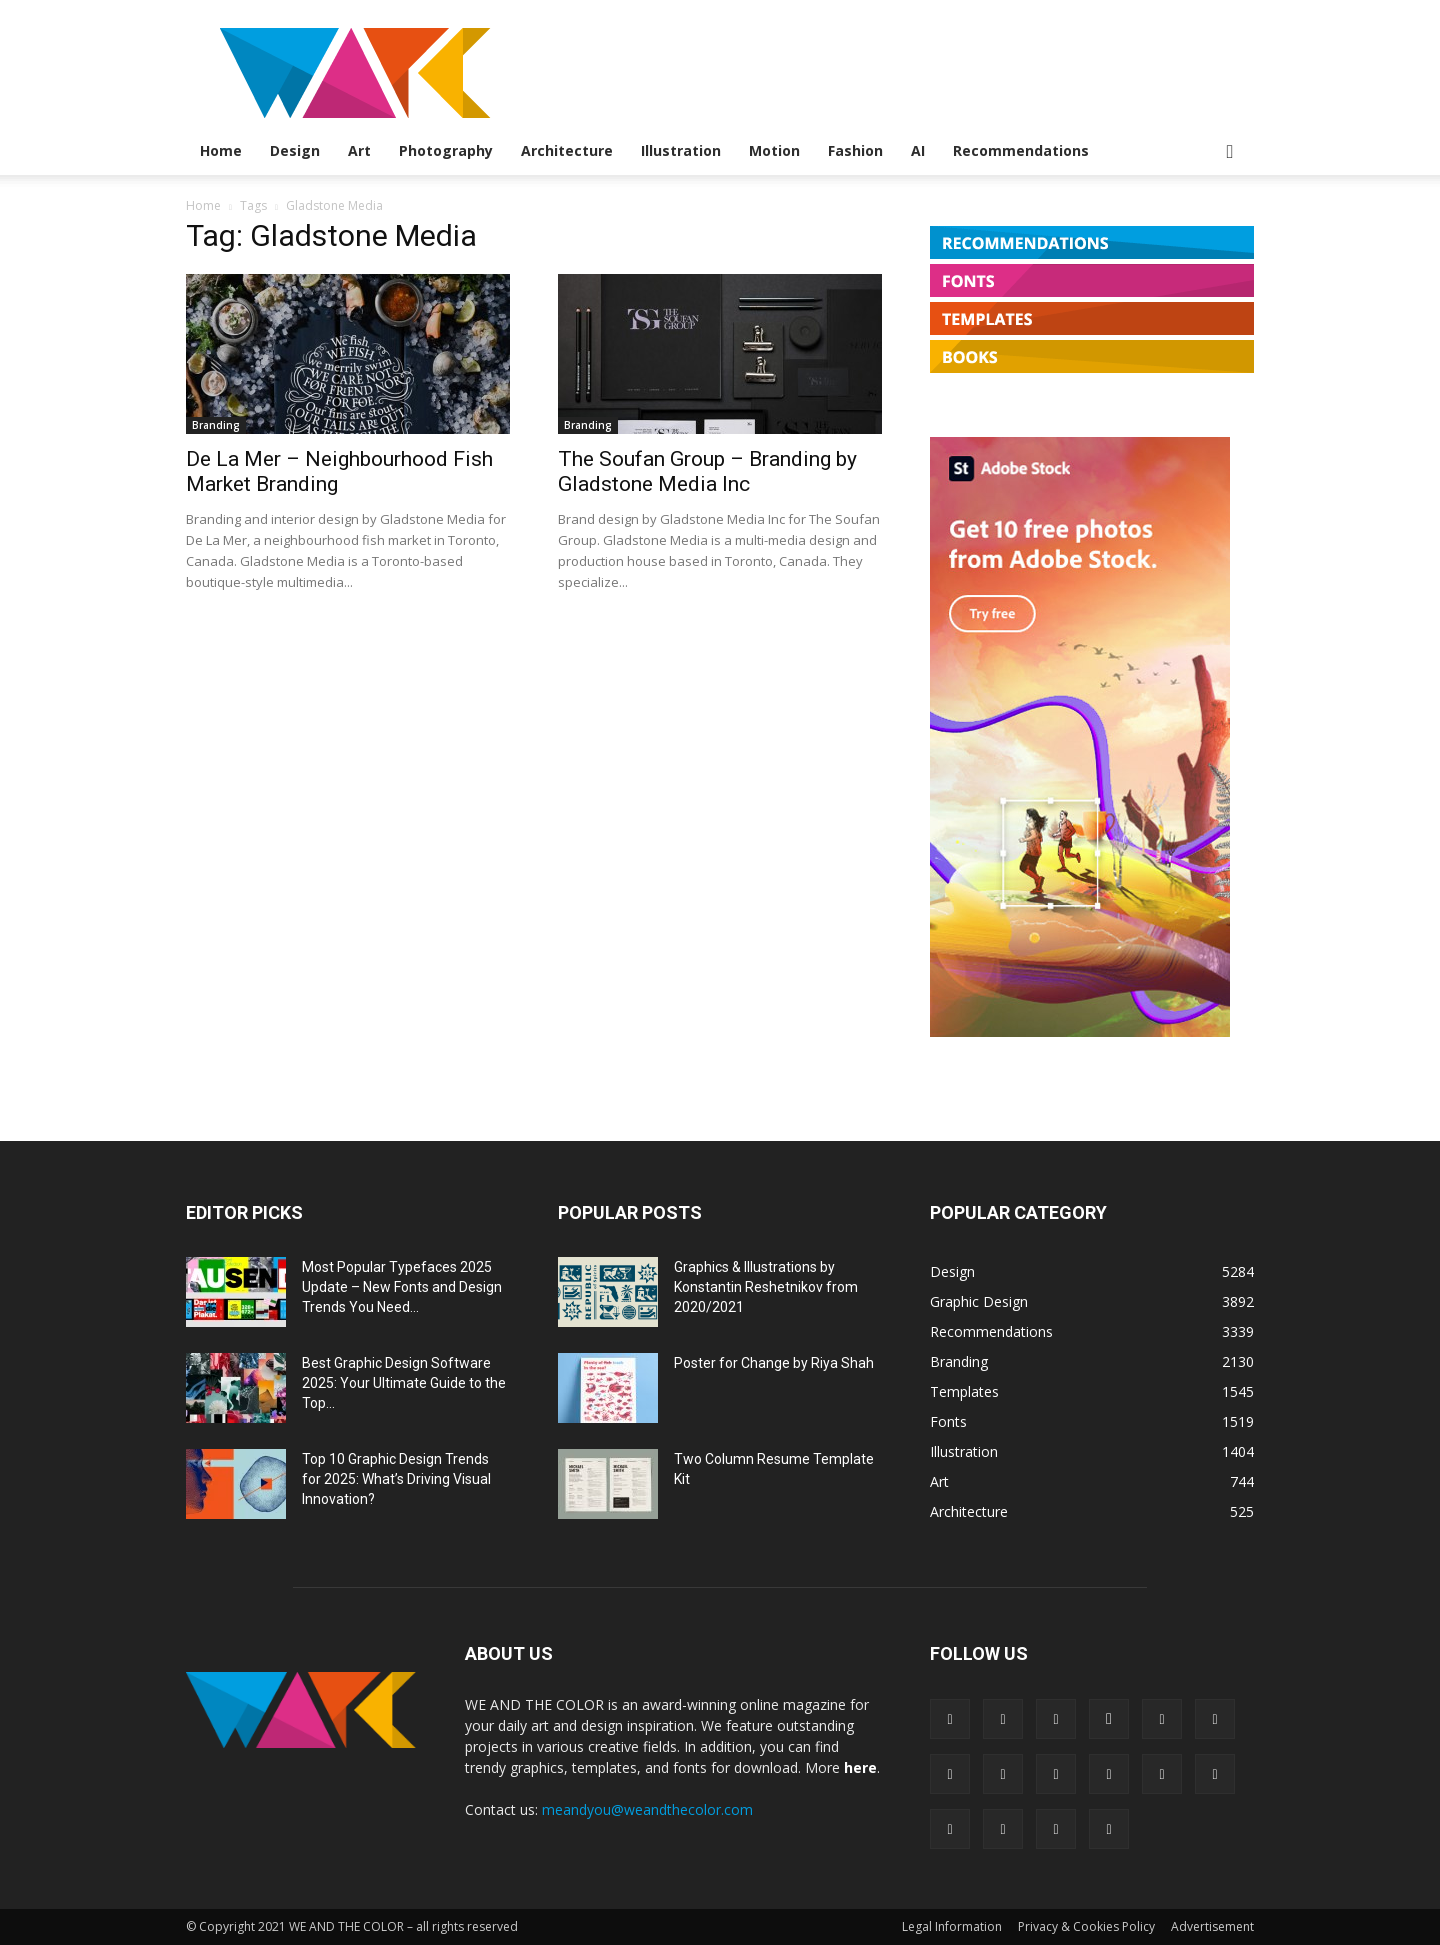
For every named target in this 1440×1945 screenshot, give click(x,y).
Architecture (567, 150)
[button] (1230, 152)
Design (295, 150)
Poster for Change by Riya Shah (774, 1363)
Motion (774, 150)
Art (359, 150)
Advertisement (1212, 1926)
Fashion (855, 150)
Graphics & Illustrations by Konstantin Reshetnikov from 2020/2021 (766, 1287)
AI (918, 150)
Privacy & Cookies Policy (1086, 1926)
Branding (216, 425)
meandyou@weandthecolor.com (647, 1809)
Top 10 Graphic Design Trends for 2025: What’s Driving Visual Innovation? (396, 1479)
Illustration (681, 150)
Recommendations (1021, 150)
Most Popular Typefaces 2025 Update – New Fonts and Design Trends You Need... (402, 1287)
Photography (446, 150)
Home (221, 150)
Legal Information (952, 1926)
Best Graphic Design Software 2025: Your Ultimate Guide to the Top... (404, 1383)
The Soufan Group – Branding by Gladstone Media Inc (707, 471)
